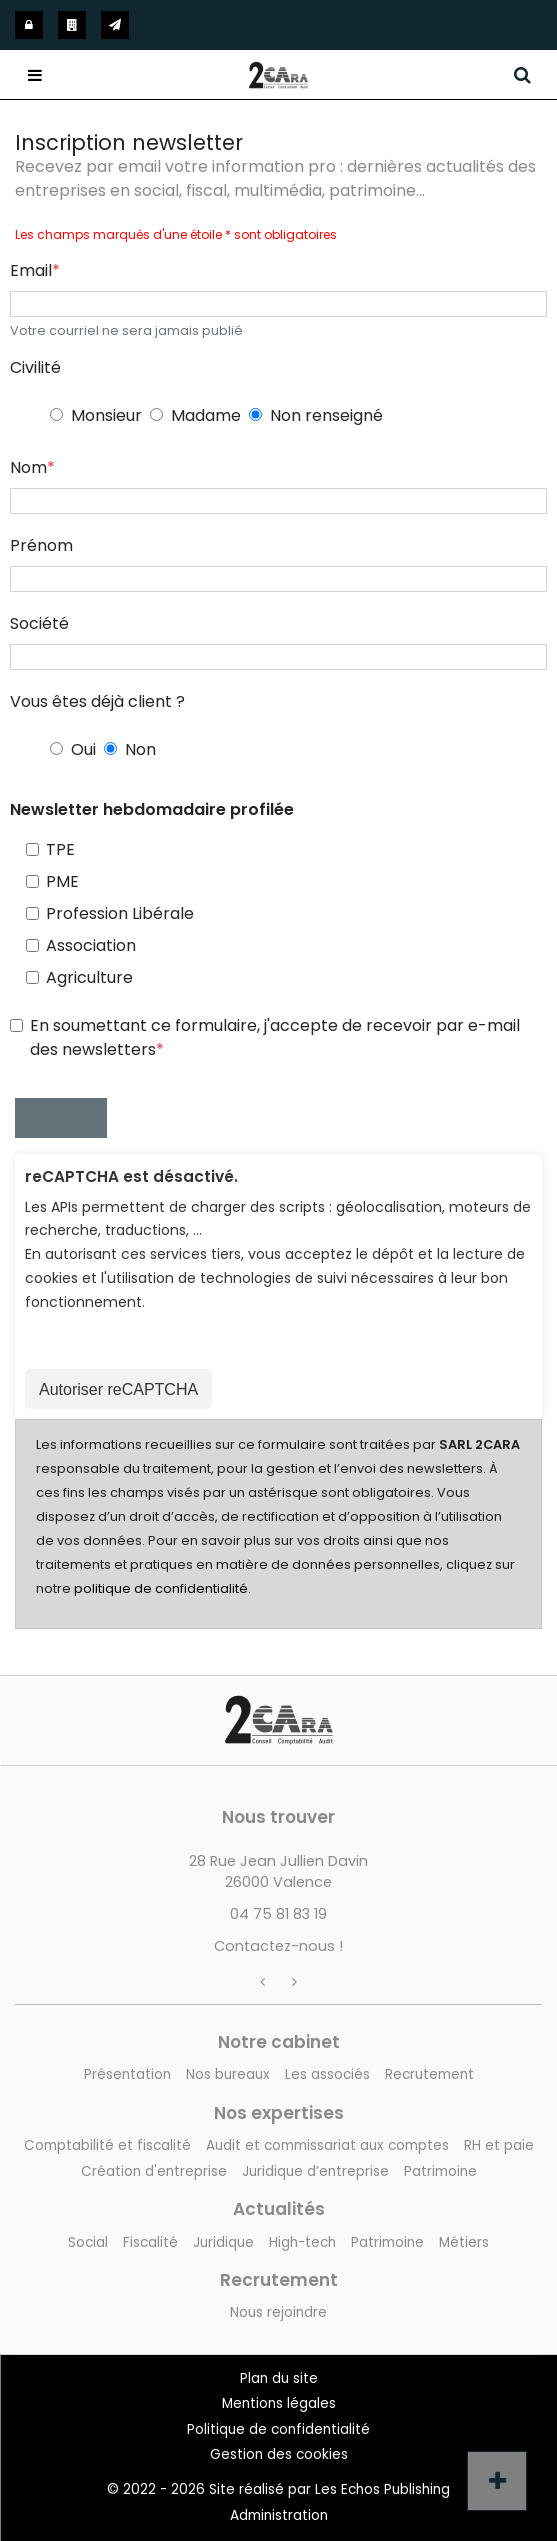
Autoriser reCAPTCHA (118, 1389)
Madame (206, 415)
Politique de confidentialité (278, 2429)
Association (91, 945)
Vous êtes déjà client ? (97, 701)
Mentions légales (279, 2403)
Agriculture (89, 977)
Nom (28, 467)
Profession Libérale (120, 913)
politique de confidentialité (161, 1588)
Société (39, 623)
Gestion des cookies (279, 2454)
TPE (60, 849)
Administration (279, 2515)
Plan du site (279, 2378)
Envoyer (61, 1117)
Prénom (41, 545)
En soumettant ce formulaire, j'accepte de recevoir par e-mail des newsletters (275, 1037)
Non (140, 749)
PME (62, 881)
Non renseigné (326, 415)
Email (31, 270)
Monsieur (106, 415)
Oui (83, 749)
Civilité (35, 367)
